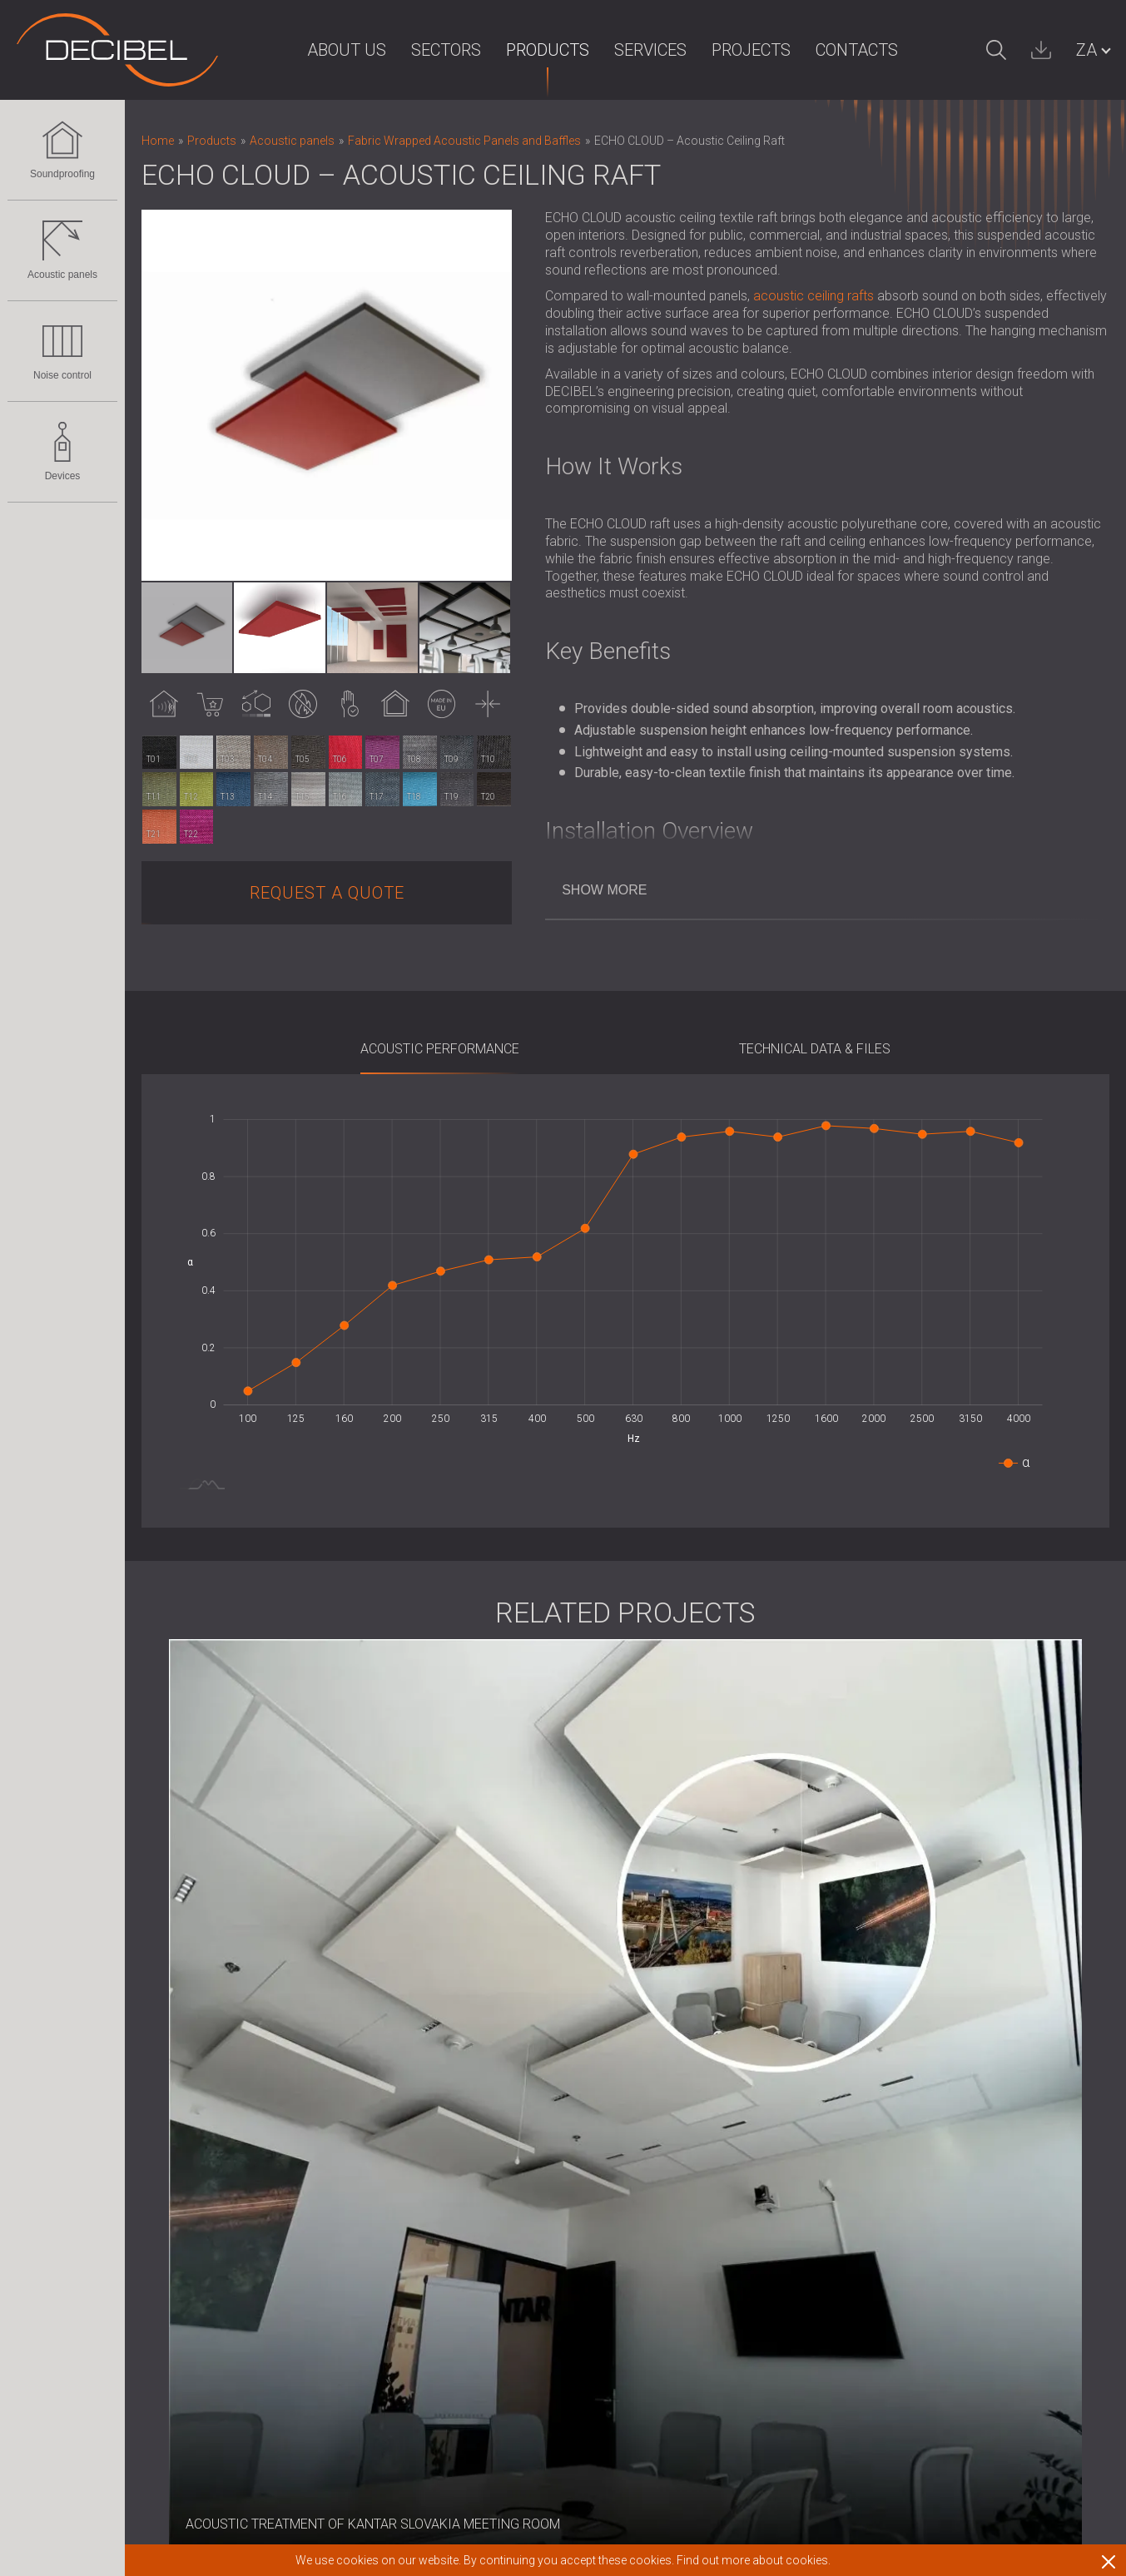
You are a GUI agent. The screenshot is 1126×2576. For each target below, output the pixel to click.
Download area (674, 2081)
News (496, 2103)
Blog (493, 2060)
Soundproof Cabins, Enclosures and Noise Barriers (287, 2296)
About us (314, 50)
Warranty (656, 2016)
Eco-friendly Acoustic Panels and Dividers (261, 2125)
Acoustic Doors (186, 2060)
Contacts (824, 50)
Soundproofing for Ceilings (218, 2016)
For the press (519, 2016)
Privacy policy (521, 2167)
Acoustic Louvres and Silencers (233, 2318)
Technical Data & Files (814, 1049)
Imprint (500, 1996)
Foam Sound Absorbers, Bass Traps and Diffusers (286, 2232)
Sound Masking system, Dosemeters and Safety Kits (294, 2447)
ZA (1086, 50)
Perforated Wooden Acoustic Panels (248, 2145)
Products (515, 50)
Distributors (513, 2231)
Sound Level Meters (199, 2425)
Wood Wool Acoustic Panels (225, 2210)
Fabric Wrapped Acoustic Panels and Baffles (271, 2167)
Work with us (667, 2103)
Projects (718, 50)
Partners (504, 2210)
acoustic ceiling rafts (813, 296)
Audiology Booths (193, 2360)
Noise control (62, 351)
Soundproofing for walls (211, 1996)
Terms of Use (669, 2038)
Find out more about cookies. (754, 2560)
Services (618, 50)
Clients (499, 2189)
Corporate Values (531, 2124)
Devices (62, 452)
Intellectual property (538, 2145)
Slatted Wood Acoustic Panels (230, 2189)
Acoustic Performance (439, 1049)
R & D (496, 2081)
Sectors (414, 50)
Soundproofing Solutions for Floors (244, 2038)
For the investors (529, 2038)
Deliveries (658, 1996)
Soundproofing (62, 150)
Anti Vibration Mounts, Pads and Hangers (259, 2339)
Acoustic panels (62, 250)
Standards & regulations (699, 2060)
